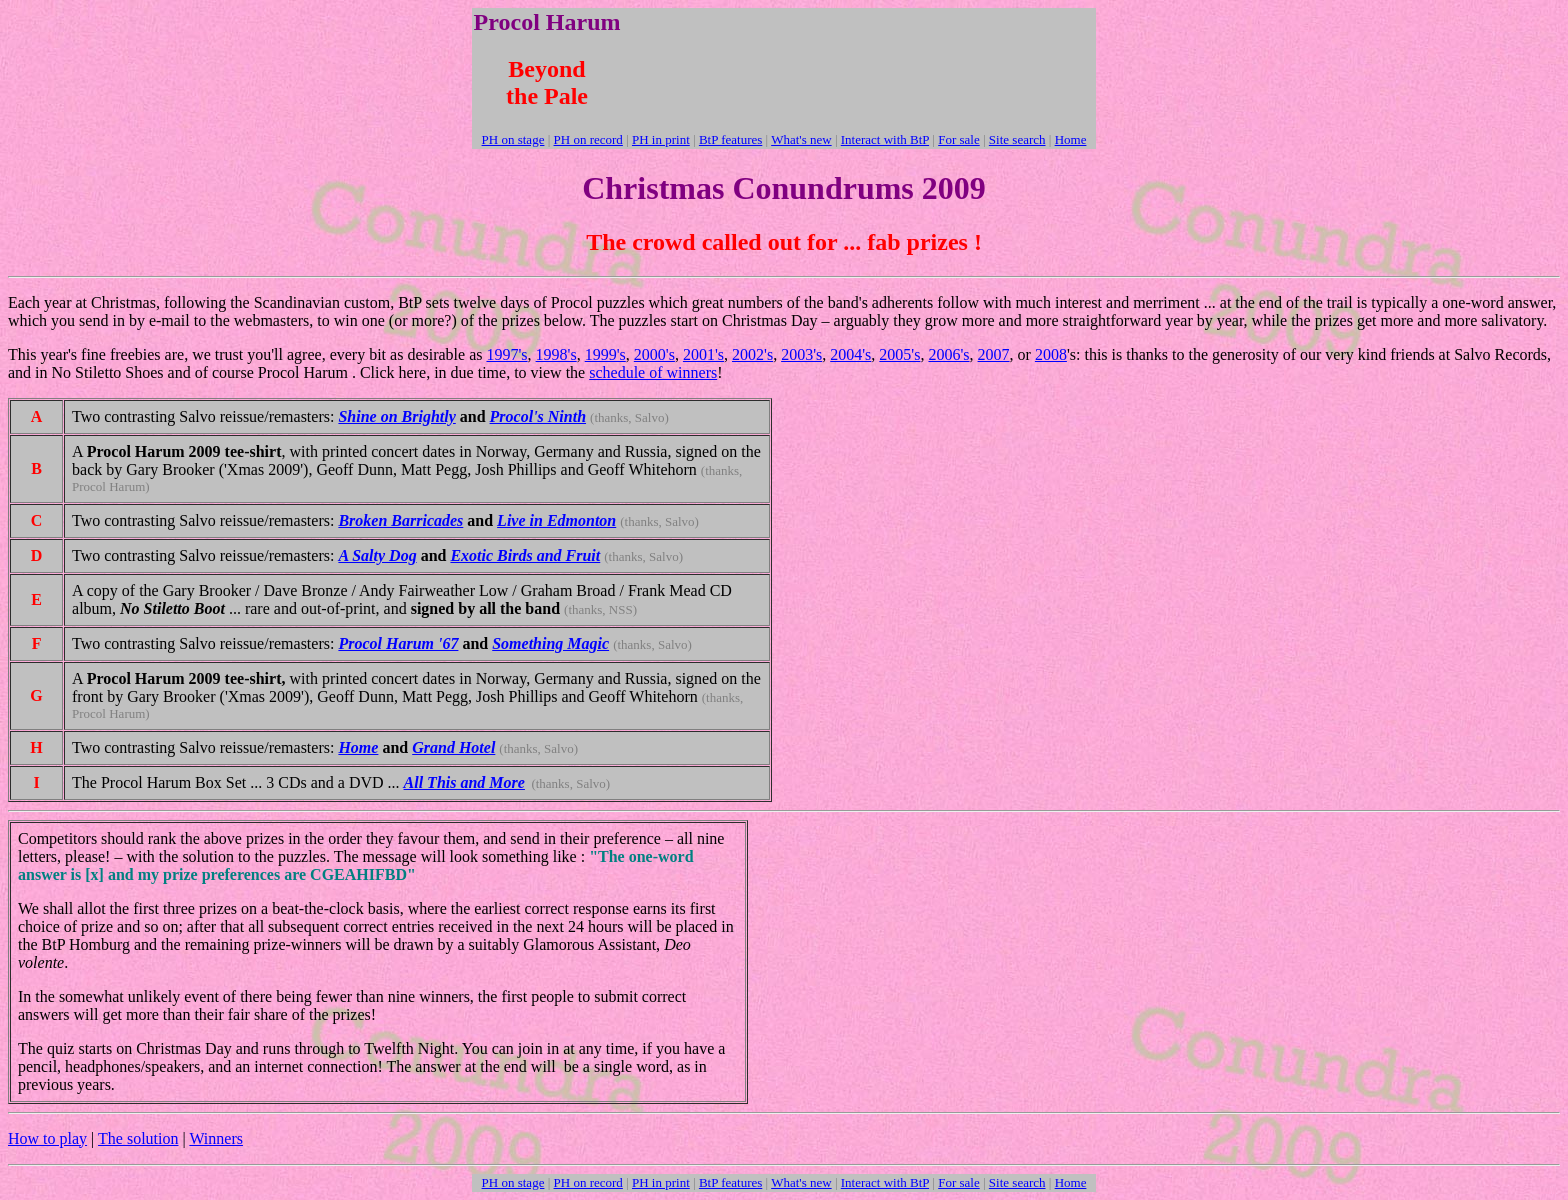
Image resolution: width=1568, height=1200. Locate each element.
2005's (899, 354)
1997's (506, 354)
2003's (801, 354)
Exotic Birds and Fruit (525, 555)
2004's (850, 354)
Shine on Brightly (396, 416)
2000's (654, 354)
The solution (138, 1138)
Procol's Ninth (538, 416)
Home (358, 747)
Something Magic (550, 643)
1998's (556, 354)
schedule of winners (653, 372)
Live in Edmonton (556, 520)
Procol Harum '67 (398, 643)
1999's (605, 354)
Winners (216, 1138)
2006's (948, 354)
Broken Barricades (400, 520)
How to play (47, 1138)
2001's (703, 354)
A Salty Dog (377, 555)
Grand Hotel (453, 747)
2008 (1051, 354)
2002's (752, 354)
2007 (994, 354)
